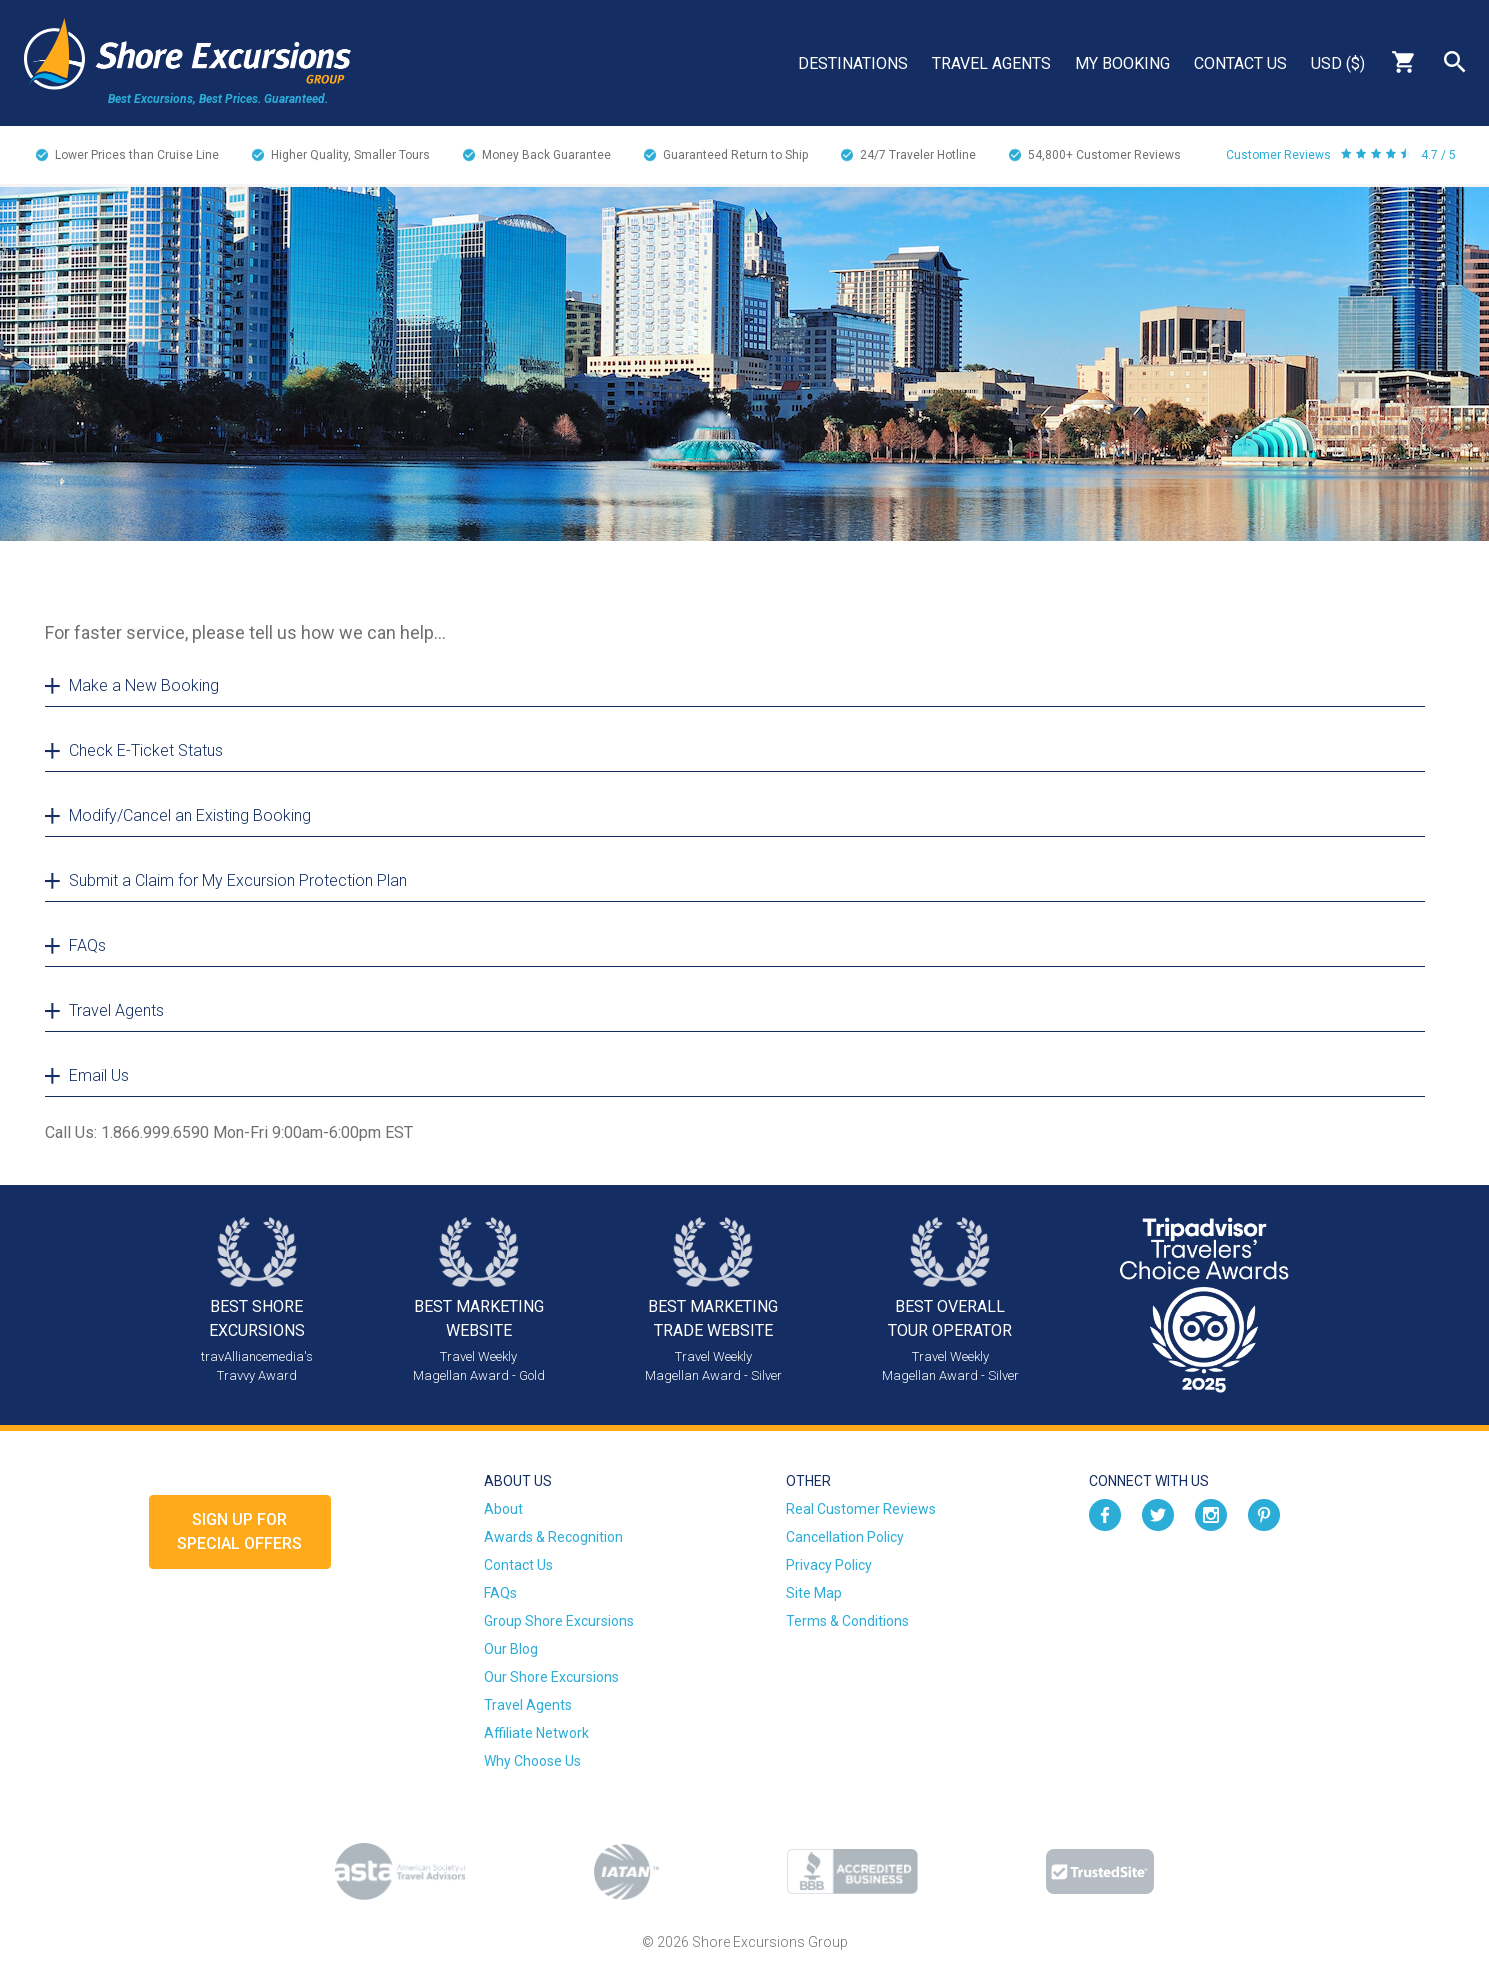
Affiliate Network (536, 1733)
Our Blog (511, 1649)
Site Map (814, 1593)
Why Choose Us (532, 1761)
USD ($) (1338, 63)
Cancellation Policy (845, 1537)
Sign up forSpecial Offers (239, 1531)
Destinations (853, 63)
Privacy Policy (829, 1565)
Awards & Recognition (553, 1537)
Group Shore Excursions (559, 1621)
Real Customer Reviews (861, 1509)
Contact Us (1240, 63)
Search (1455, 62)
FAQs (500, 1593)
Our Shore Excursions (551, 1677)
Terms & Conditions (847, 1621)
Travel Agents (991, 63)
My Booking (1122, 63)
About (503, 1509)
